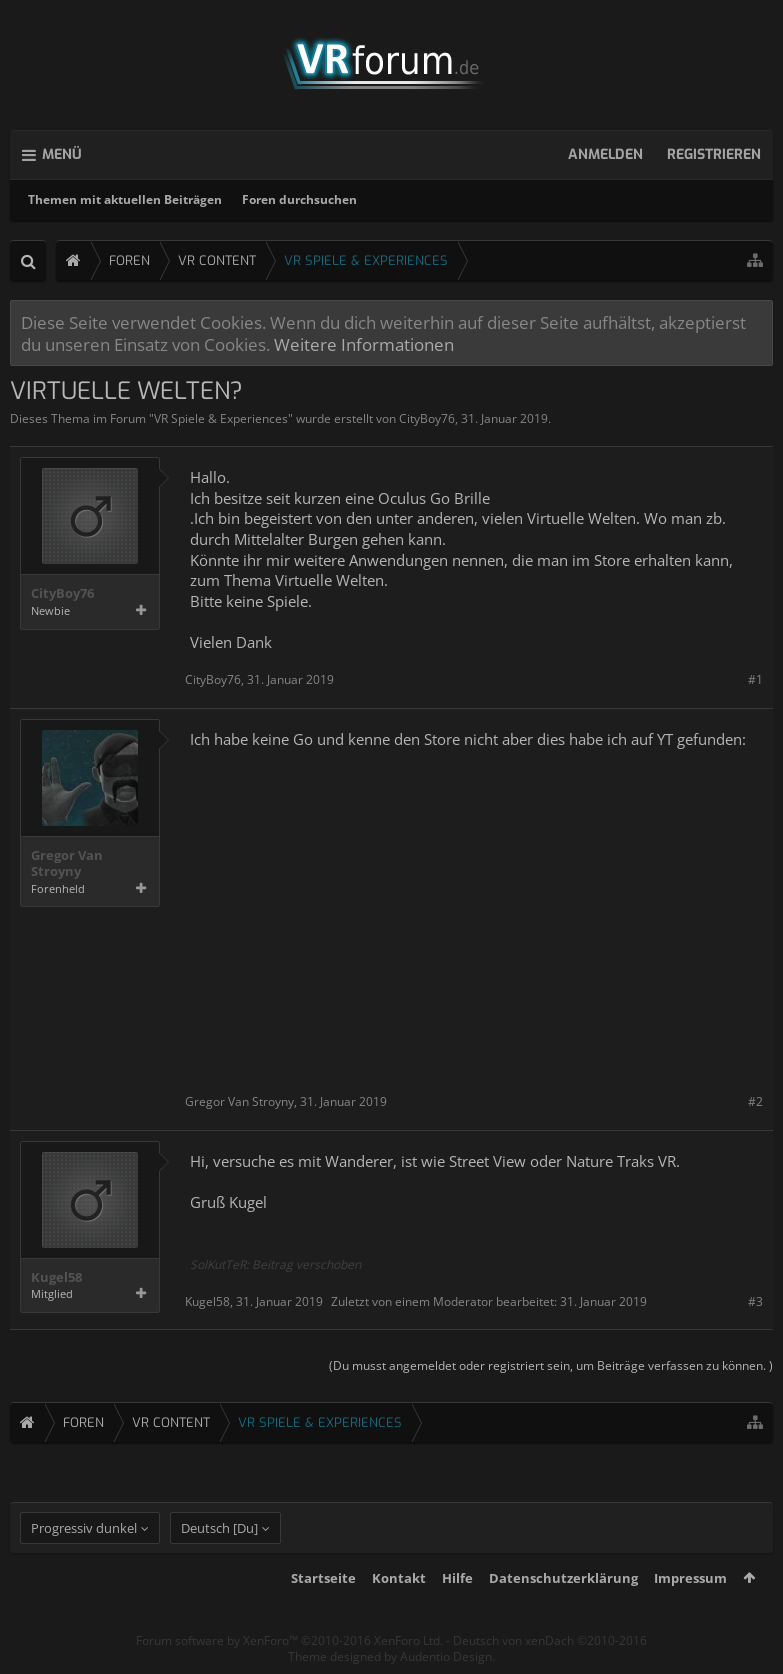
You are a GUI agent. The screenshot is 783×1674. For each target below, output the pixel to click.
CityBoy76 (427, 418)
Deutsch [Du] (219, 1528)
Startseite (323, 1578)
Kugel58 (56, 1277)
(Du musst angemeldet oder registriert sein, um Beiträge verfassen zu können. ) (551, 1365)
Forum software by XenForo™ (289, 1640)
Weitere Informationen (364, 344)
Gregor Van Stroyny (67, 863)
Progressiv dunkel (84, 1528)
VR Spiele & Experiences (221, 418)
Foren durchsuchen (299, 199)
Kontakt (399, 1578)
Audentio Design (446, 1656)
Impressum (690, 1578)
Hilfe (457, 1578)
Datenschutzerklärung (563, 1578)
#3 (755, 1301)
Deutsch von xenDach (550, 1640)
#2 (755, 1101)
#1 (755, 679)
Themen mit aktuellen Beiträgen (125, 199)
